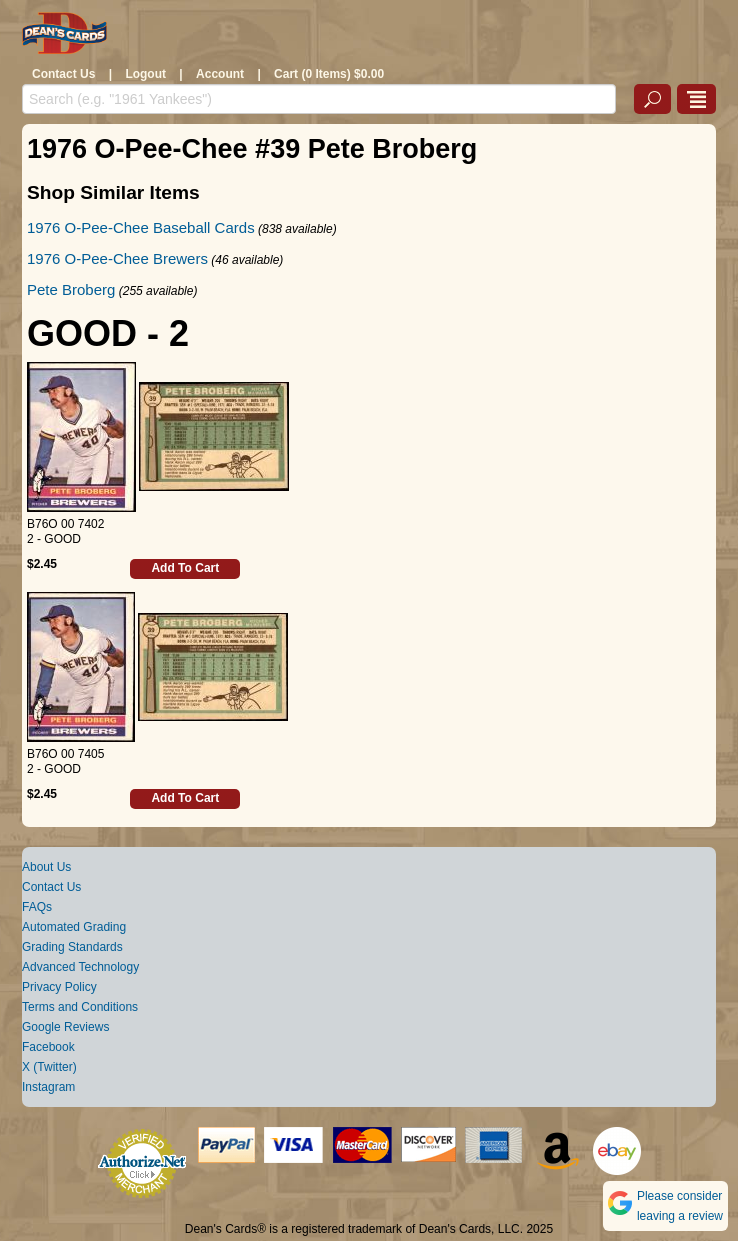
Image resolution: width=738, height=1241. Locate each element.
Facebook (48, 1047)
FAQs (37, 907)
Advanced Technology (80, 967)
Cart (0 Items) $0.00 (329, 74)
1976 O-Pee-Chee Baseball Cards (141, 227)
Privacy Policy (59, 987)
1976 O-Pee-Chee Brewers (117, 258)
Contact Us (63, 74)
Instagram (48, 1087)
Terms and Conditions (80, 1007)
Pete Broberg (71, 289)
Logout (145, 74)
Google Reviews (65, 1027)
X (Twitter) (49, 1067)
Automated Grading (74, 927)
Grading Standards (72, 947)
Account (220, 74)
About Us (46, 867)
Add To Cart (185, 568)
